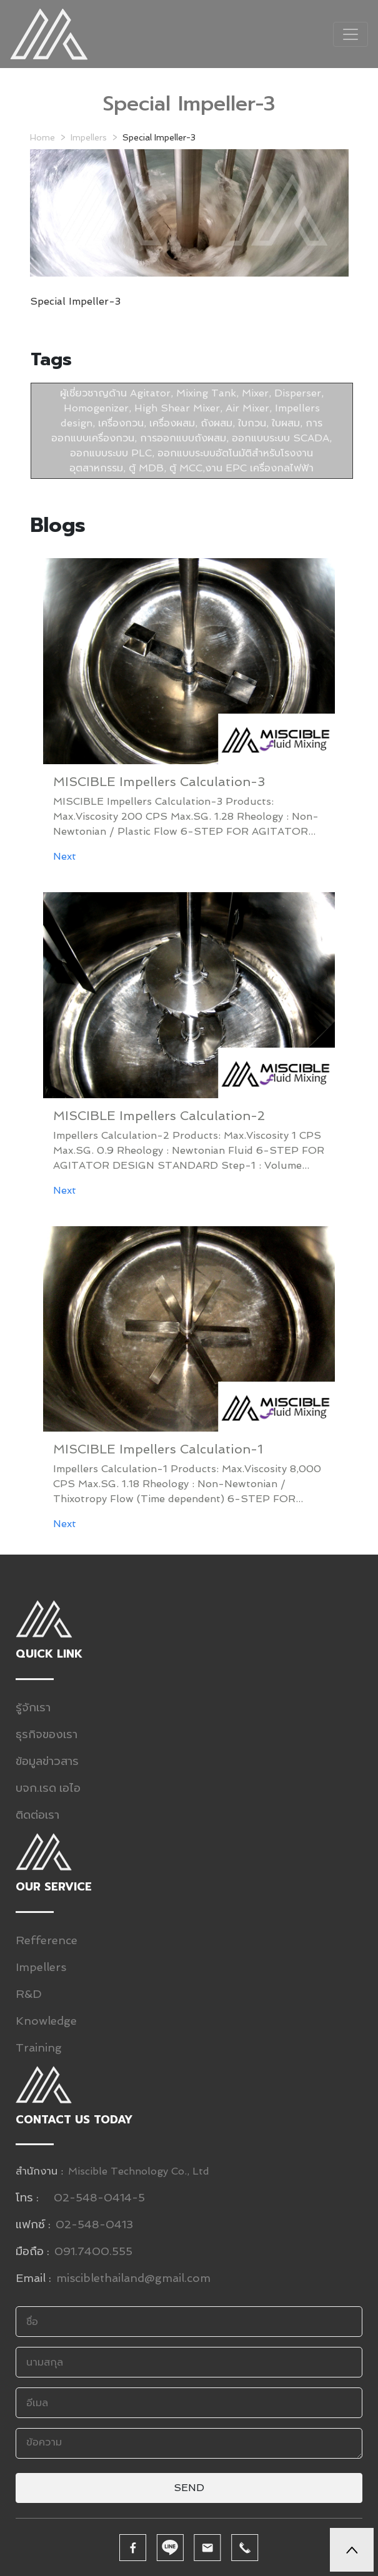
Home (42, 137)
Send (189, 2488)
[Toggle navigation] (350, 34)
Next (64, 856)
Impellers (89, 137)
